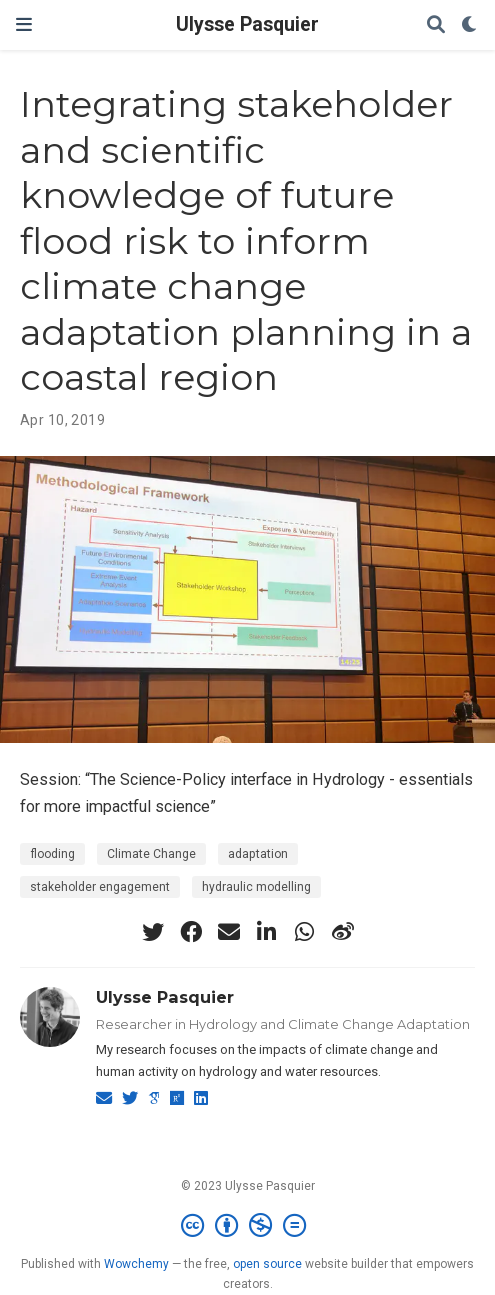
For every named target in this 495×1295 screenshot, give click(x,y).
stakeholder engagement (100, 887)
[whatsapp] (305, 932)
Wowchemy (136, 1264)
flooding (52, 854)
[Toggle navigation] (24, 24)
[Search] (436, 25)
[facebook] (191, 932)
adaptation (258, 854)
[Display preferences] (470, 25)
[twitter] (153, 932)
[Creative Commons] (247, 1226)
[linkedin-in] (267, 932)
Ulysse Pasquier (247, 24)
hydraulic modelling (256, 887)
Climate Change (151, 854)
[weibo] (343, 932)
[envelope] (229, 932)
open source (267, 1264)
